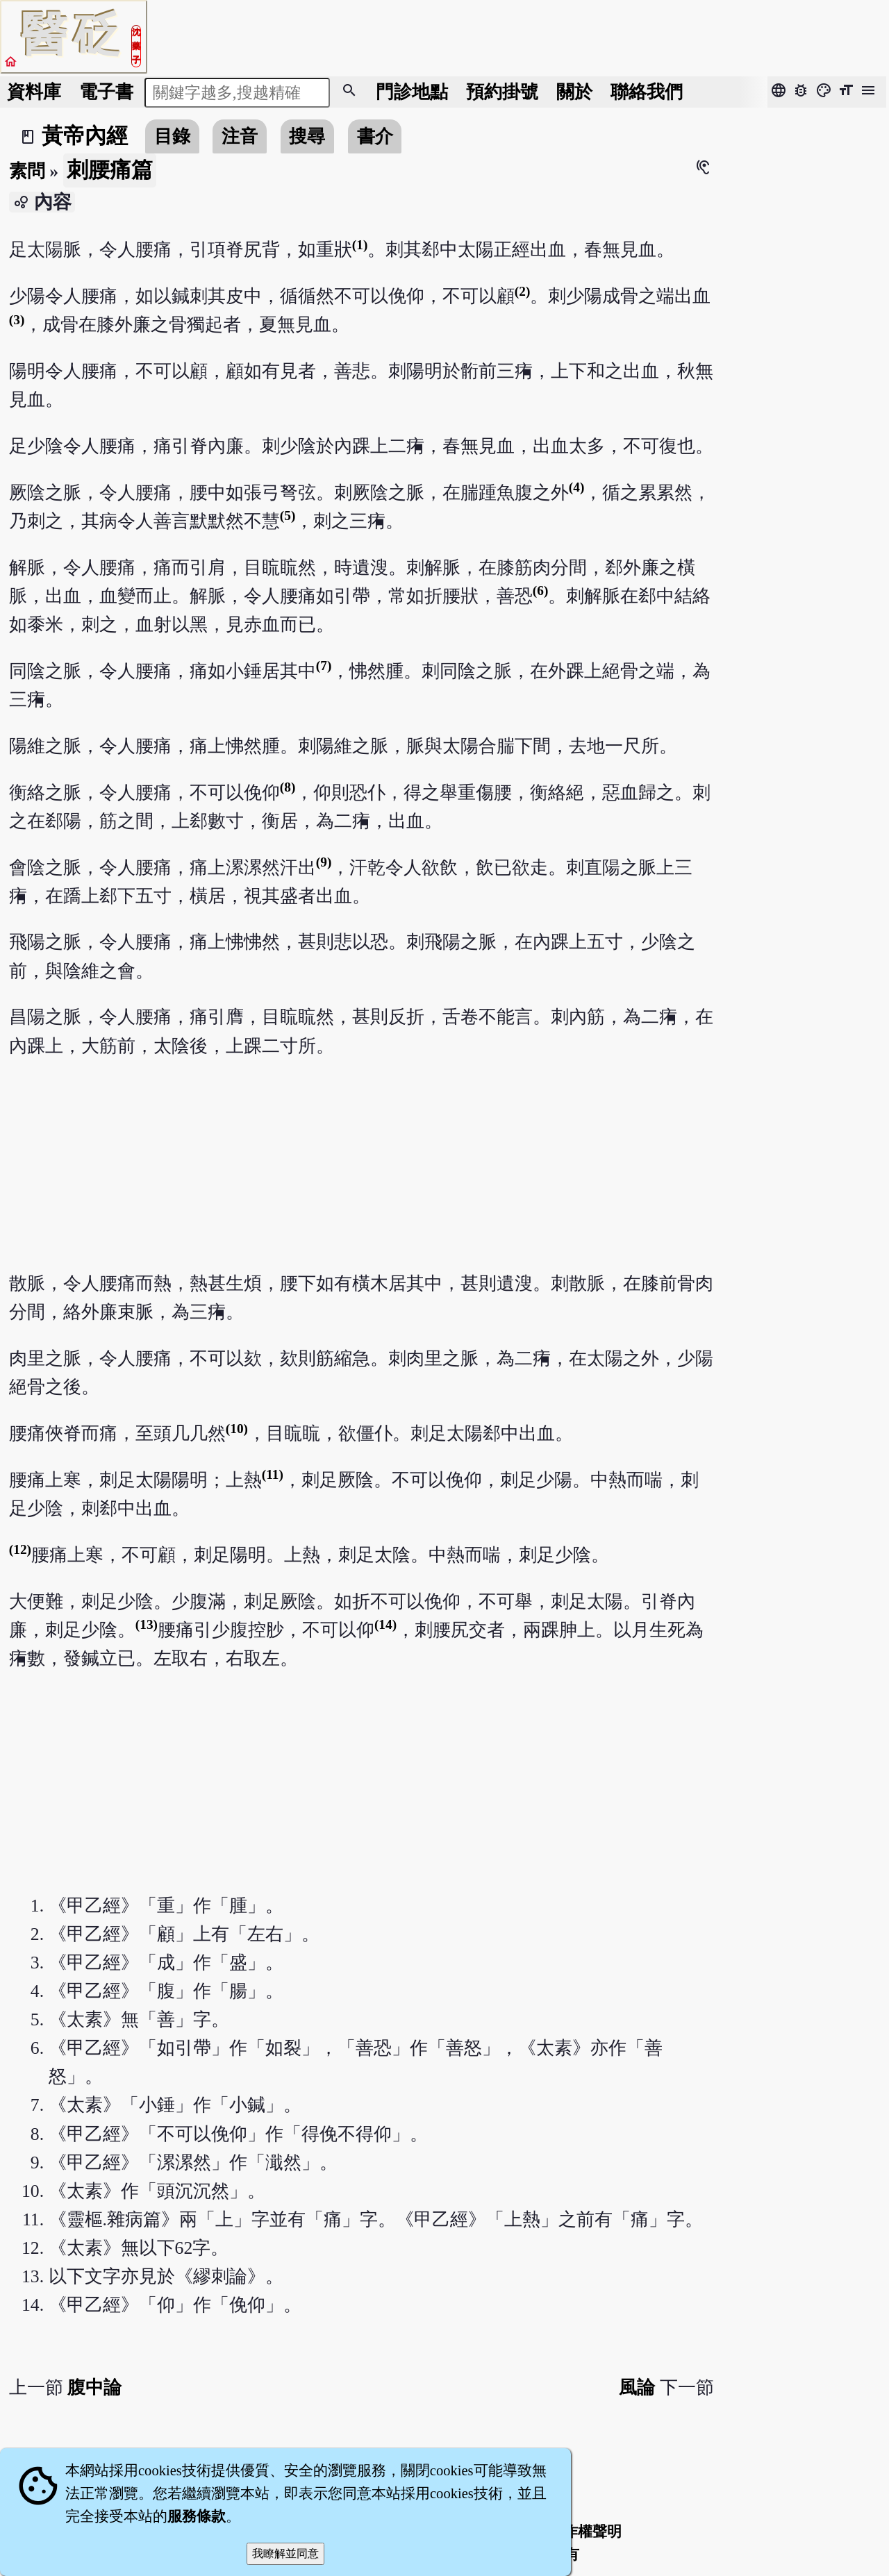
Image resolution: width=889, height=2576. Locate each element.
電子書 (106, 92)
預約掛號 (502, 92)
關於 (574, 92)
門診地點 (412, 92)
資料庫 (34, 92)
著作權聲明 (585, 2531)
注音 (240, 136)
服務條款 (196, 2516)
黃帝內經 (85, 136)
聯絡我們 (646, 92)
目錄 (172, 136)
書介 (375, 136)
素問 (27, 171)
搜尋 (307, 136)
